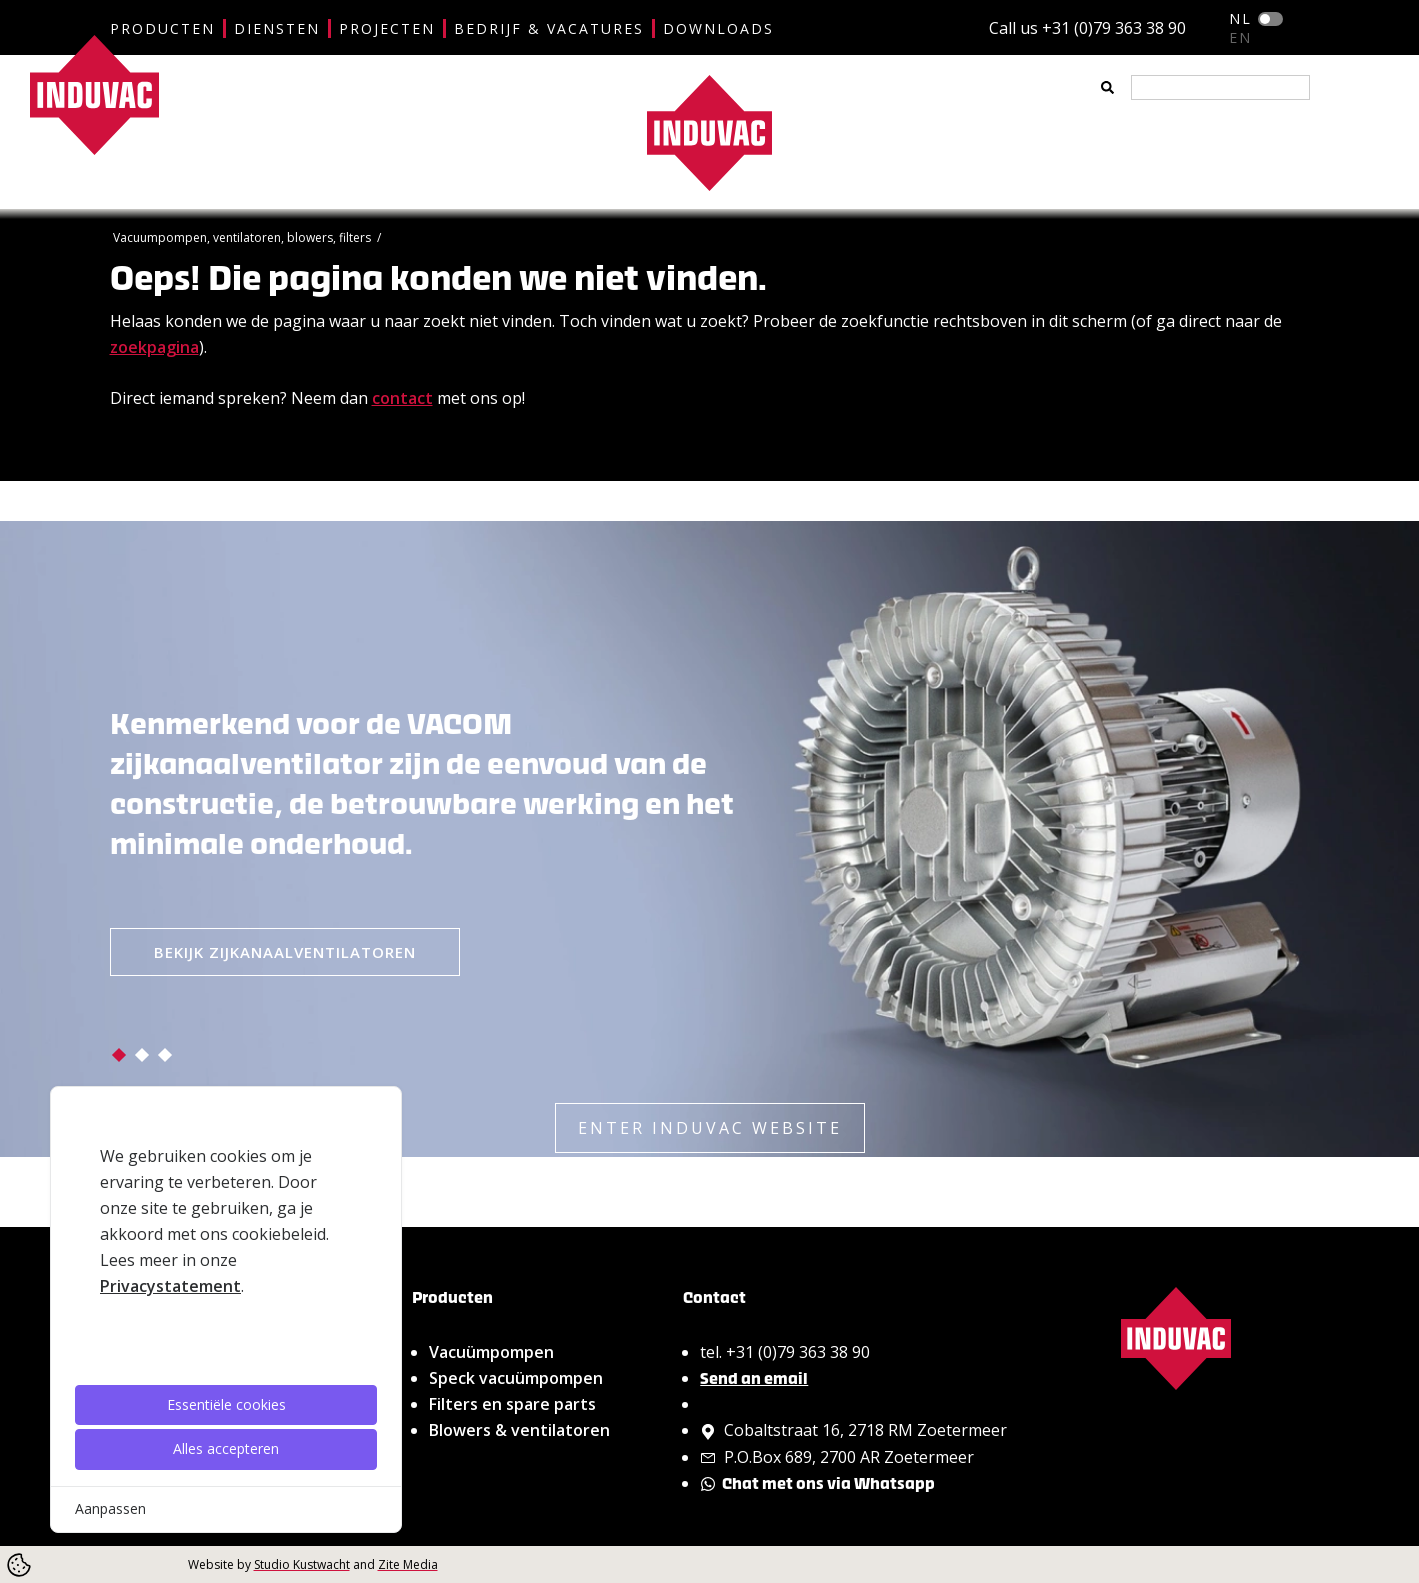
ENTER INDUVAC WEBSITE (710, 1128)
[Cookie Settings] (19, 1565)
